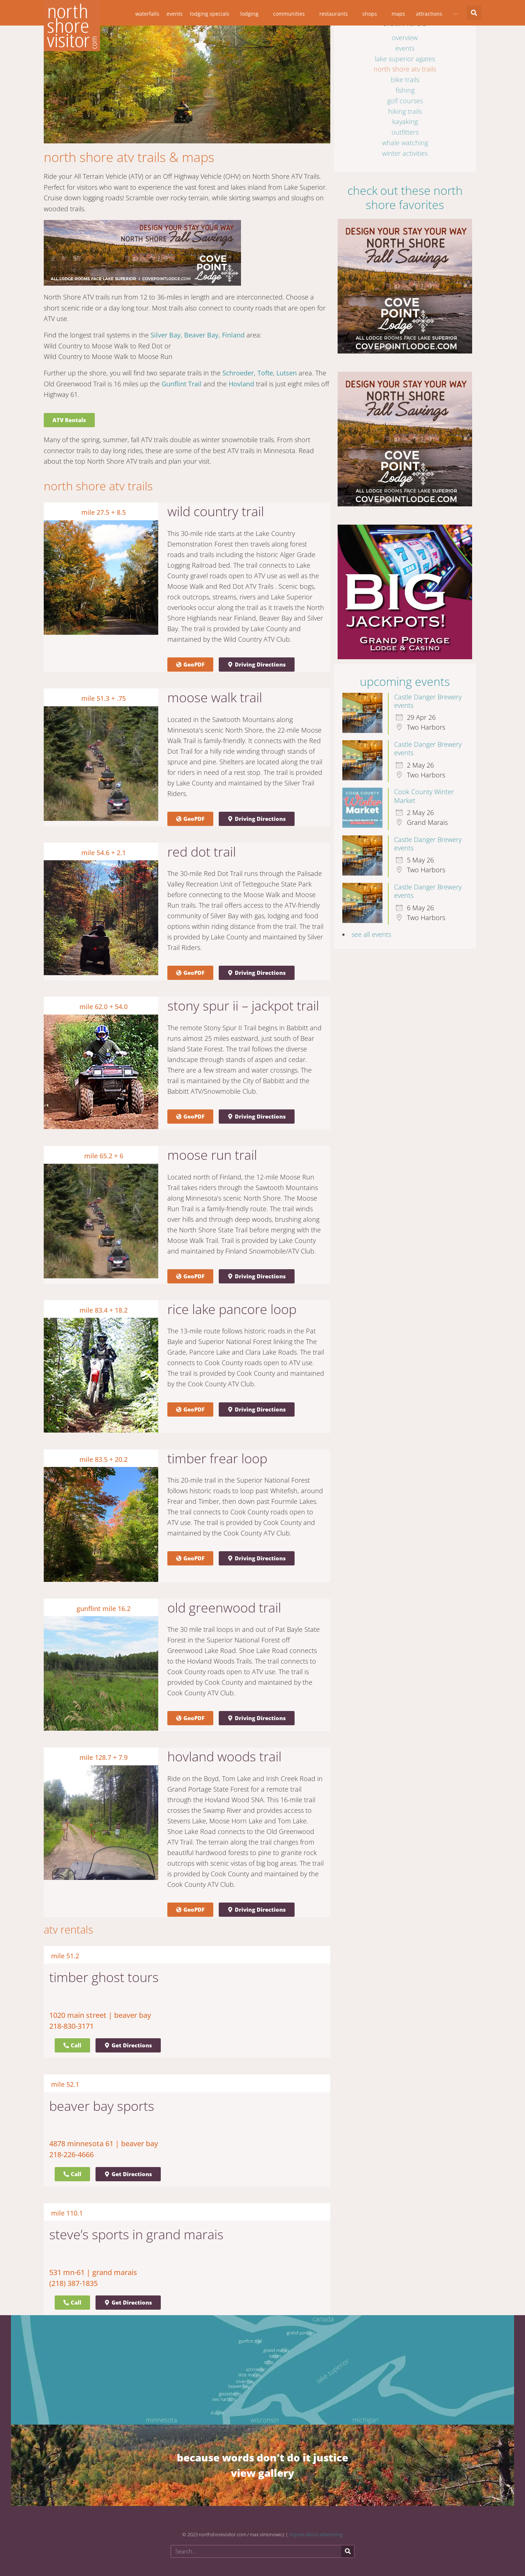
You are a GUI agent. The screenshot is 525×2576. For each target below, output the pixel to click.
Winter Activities (405, 153)
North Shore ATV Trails (405, 69)
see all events (371, 934)
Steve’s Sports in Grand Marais (136, 2234)
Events (405, 48)
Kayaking (405, 121)
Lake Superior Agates (405, 58)
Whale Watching (405, 142)
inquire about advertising (316, 2534)
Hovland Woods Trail (224, 1756)
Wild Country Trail (215, 511)
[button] (474, 12)
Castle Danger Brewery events (428, 701)
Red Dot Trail (201, 852)
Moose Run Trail (212, 1155)
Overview (405, 37)
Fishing (405, 90)
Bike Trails (405, 79)
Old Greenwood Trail (224, 1608)
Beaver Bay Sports (101, 2106)
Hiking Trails (405, 111)
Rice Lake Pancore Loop (231, 1309)
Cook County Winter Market (424, 795)
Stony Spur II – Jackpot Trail (243, 1006)
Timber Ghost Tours (104, 1977)
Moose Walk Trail (214, 697)
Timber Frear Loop (217, 1458)
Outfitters (405, 132)
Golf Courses (405, 100)
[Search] (347, 2551)
